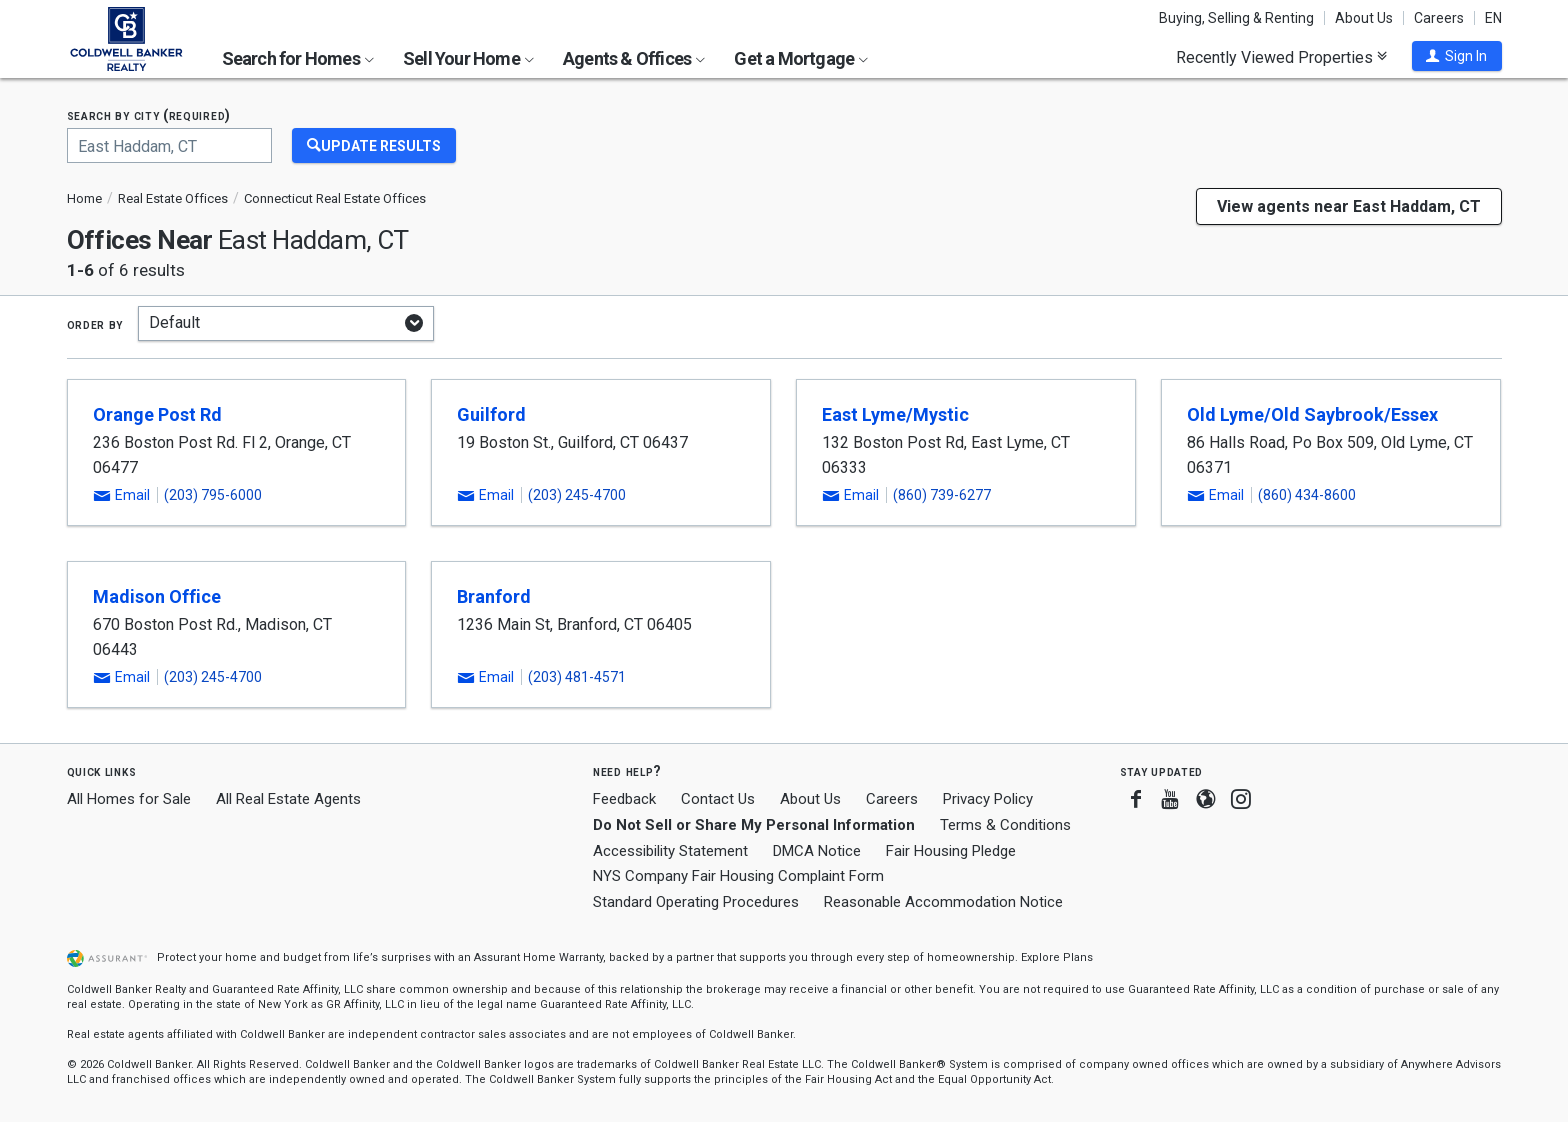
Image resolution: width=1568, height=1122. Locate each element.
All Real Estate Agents (288, 799)
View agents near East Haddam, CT (1349, 206)
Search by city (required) (149, 115)
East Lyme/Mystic (895, 414)
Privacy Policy (988, 799)
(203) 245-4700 (577, 495)
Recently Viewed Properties (1281, 57)
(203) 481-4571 (577, 677)
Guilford (491, 414)
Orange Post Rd (157, 414)
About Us (1364, 18)
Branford (494, 596)
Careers (1439, 18)
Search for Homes (298, 58)
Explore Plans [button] (1057, 957)
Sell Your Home (468, 58)
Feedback (624, 799)
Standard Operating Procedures (696, 902)
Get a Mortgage (801, 58)
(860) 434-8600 (1307, 495)
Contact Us (718, 799)
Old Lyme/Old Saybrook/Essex (1312, 414)
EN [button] (1493, 18)
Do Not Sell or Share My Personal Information (754, 825)
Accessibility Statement (670, 851)
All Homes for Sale (129, 799)
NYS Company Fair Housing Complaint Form (738, 876)
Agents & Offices (634, 58)
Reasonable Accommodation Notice (943, 902)
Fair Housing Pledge (951, 851)
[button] (1457, 56)
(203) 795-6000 (213, 495)
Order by (95, 324)
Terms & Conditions (1005, 825)
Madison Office (157, 596)
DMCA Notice (817, 851)
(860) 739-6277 (942, 495)
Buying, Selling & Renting (1236, 18)
